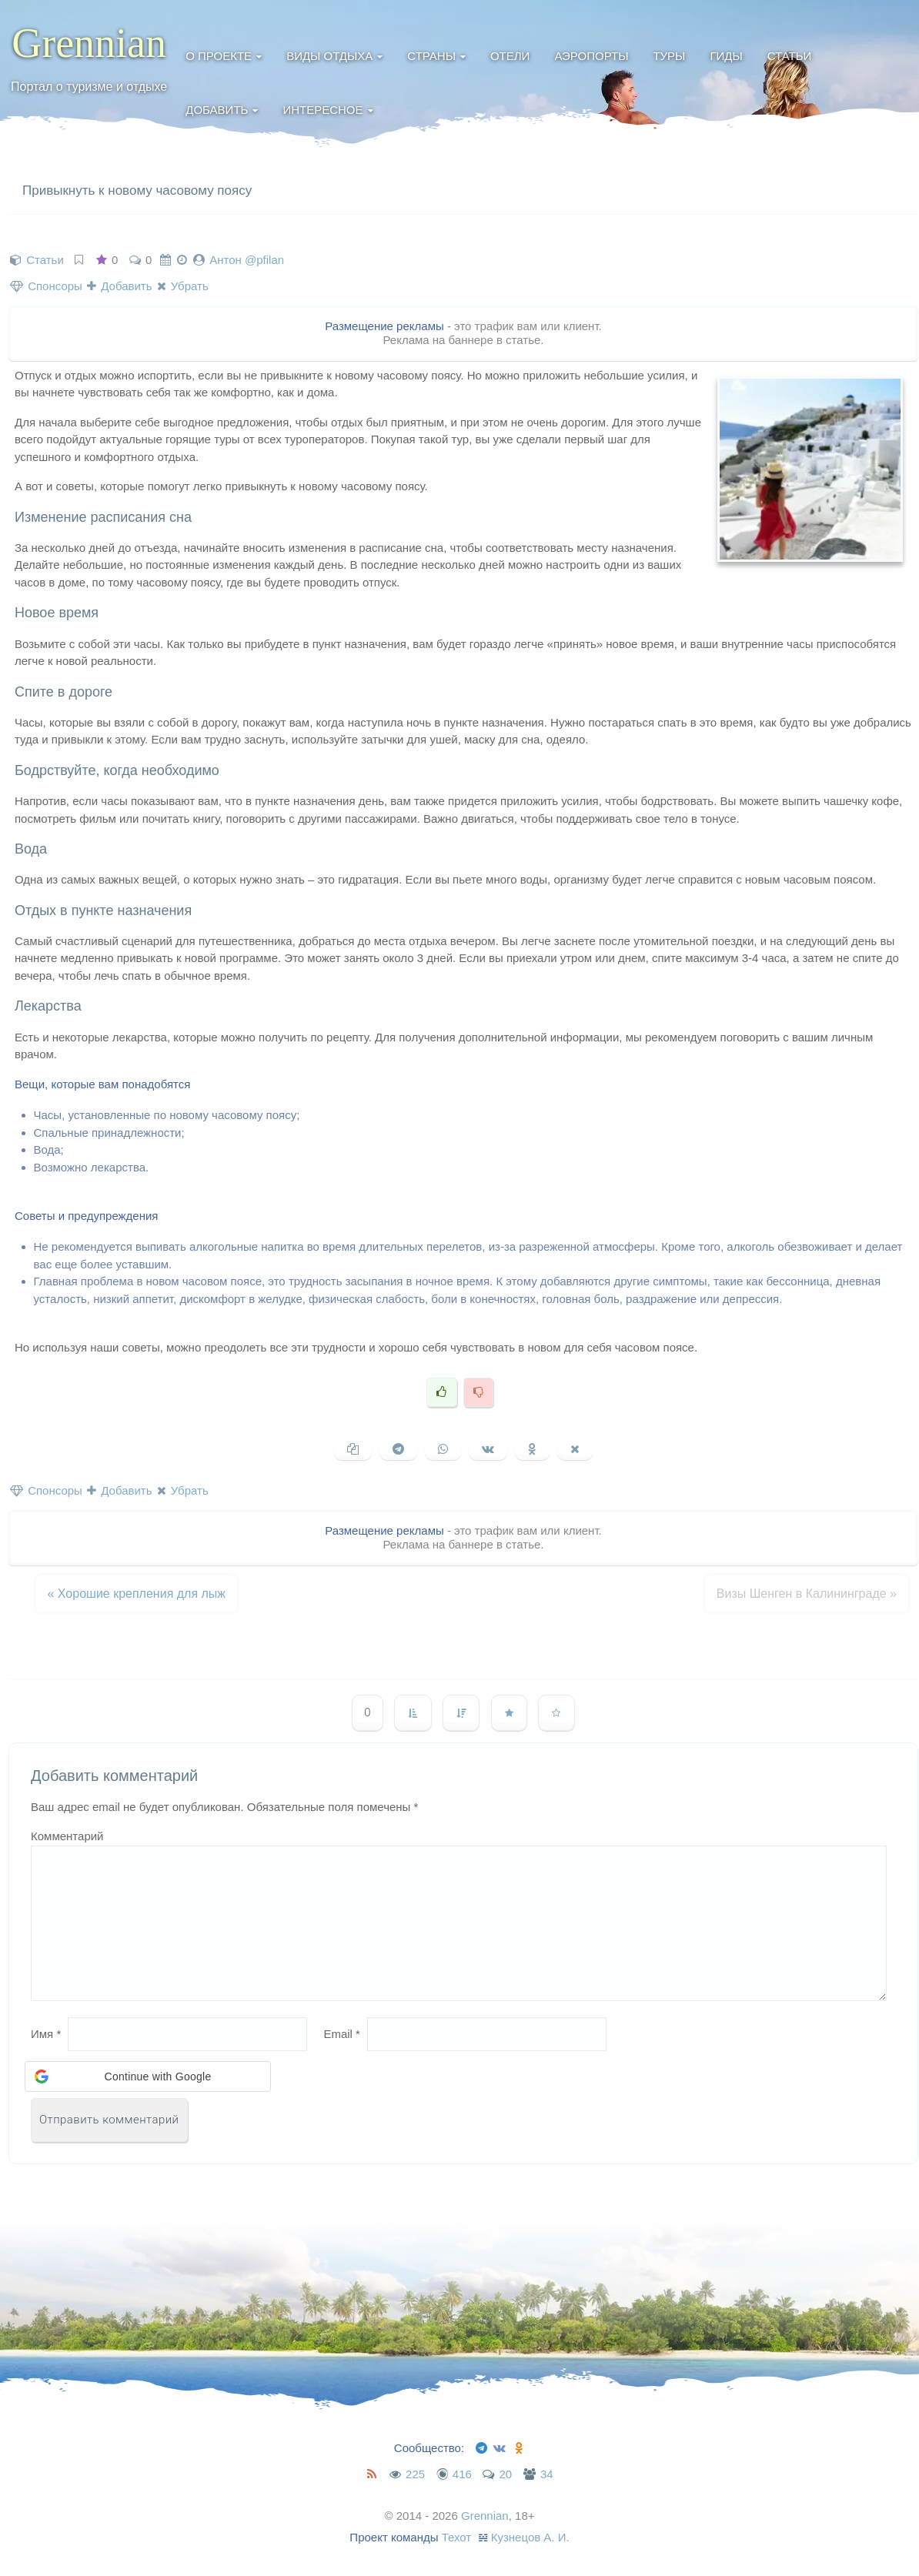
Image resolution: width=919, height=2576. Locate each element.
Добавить (216, 109)
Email (341, 2033)
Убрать (183, 285)
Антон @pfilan (246, 259)
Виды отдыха (329, 55)
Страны (431, 55)
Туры (669, 55)
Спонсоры (46, 285)
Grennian (89, 43)
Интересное (322, 109)
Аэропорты (591, 55)
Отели (510, 55)
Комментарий (67, 1836)
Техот (457, 2537)
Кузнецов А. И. (530, 2537)
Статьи (789, 55)
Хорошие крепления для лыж (137, 1593)
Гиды (726, 55)
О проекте (218, 55)
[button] (148, 2076)
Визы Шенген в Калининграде (807, 1593)
